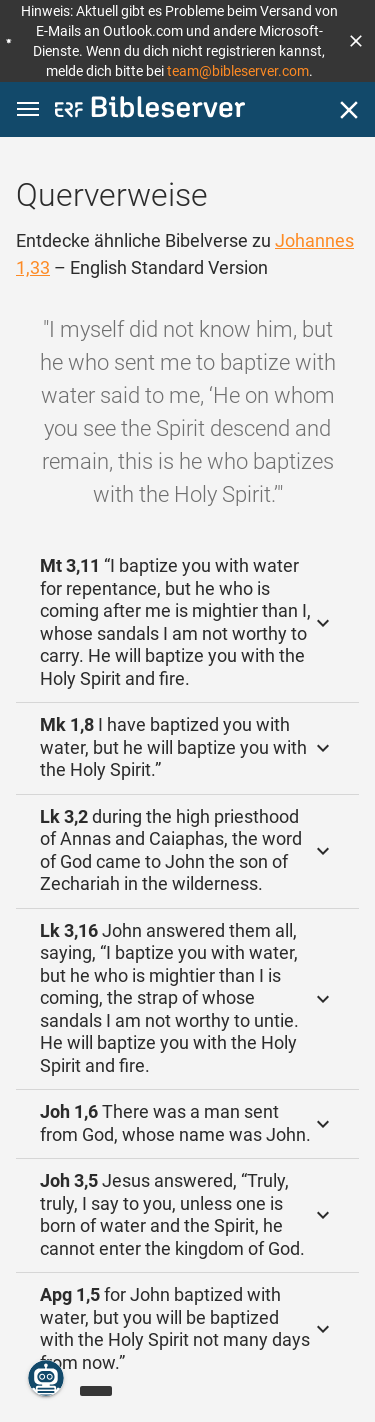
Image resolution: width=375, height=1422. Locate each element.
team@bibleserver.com (238, 71)
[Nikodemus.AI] (46, 1378)
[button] (356, 41)
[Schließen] (349, 110)
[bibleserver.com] (150, 110)
